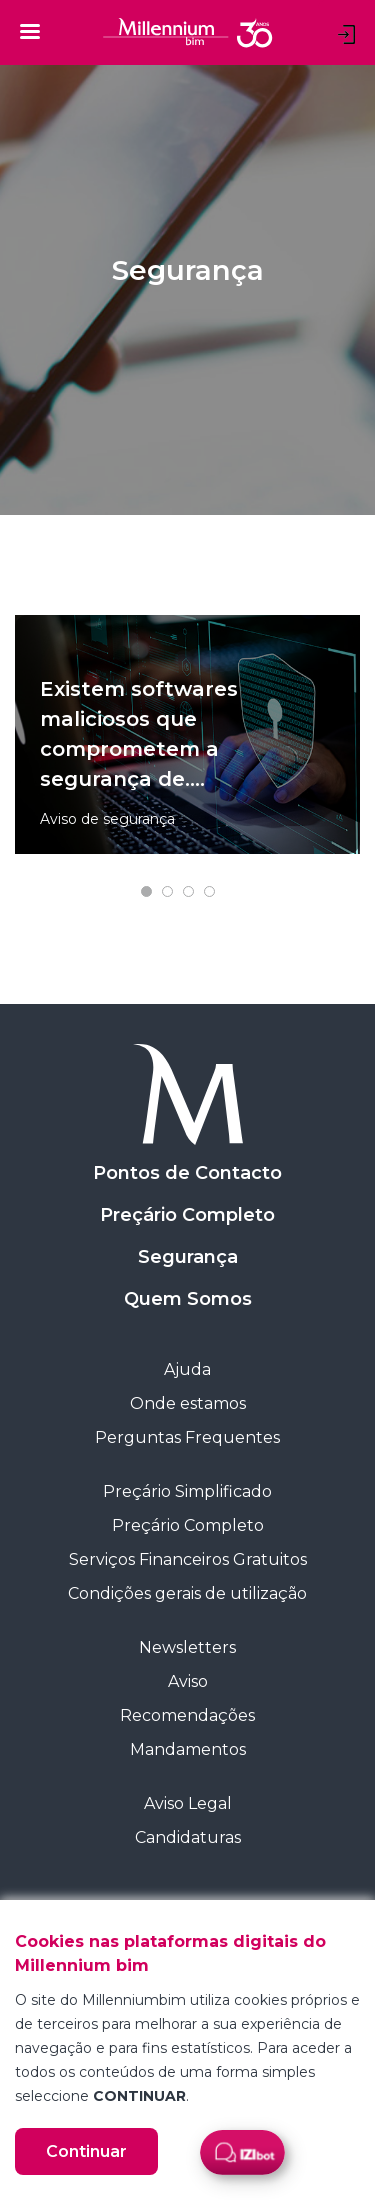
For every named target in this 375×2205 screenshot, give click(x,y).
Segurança (188, 1257)
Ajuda (187, 1369)
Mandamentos (188, 1749)
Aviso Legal (188, 1803)
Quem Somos (188, 1299)
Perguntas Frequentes (187, 1437)
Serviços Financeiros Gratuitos (188, 1559)
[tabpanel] (187, 734)
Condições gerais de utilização (187, 1593)
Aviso (188, 1681)
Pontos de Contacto (187, 1173)
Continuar (86, 2151)
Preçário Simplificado (187, 1491)
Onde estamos (188, 1403)
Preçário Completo (187, 1215)
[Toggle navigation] (30, 31)
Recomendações (187, 1715)
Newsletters (187, 1647)
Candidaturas (188, 1837)
